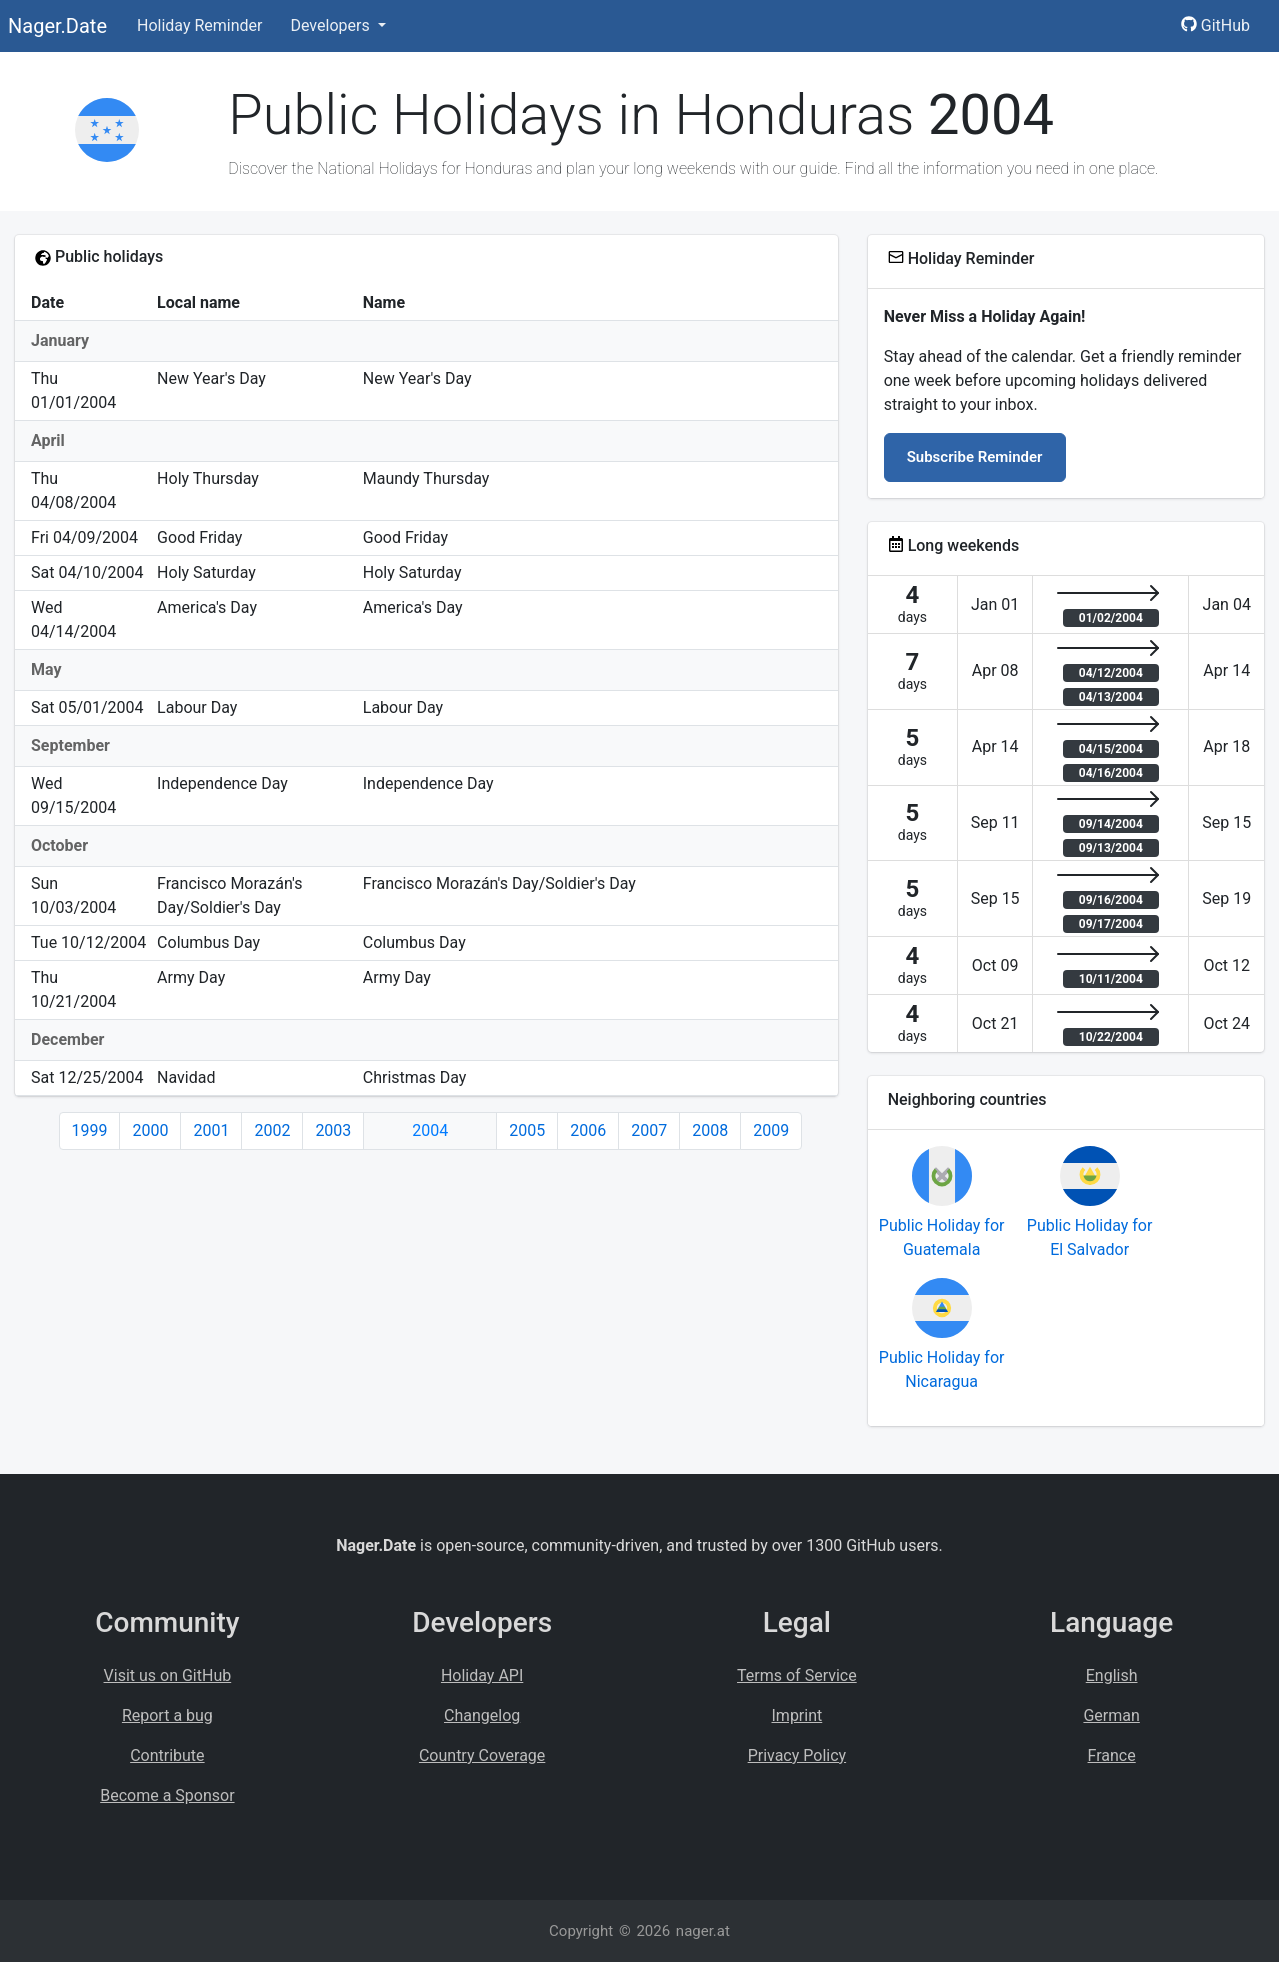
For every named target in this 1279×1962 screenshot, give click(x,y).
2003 (333, 1130)
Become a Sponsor (167, 1795)
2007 (649, 1130)
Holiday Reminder (200, 25)
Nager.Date (57, 26)
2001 (211, 1130)
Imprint (797, 1715)
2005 (527, 1130)
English (1112, 1675)
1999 (90, 1130)
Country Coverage (482, 1755)
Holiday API (482, 1675)
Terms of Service (797, 1675)
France (1112, 1755)
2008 (710, 1130)
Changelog (482, 1715)
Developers (331, 25)
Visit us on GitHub (168, 1675)
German (1111, 1715)
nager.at (703, 1931)
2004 (430, 1130)
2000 (150, 1130)
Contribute (167, 1755)
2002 (272, 1130)
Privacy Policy (797, 1755)
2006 (588, 1130)
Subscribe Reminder (975, 457)
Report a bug (167, 1715)
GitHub (1215, 25)
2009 (771, 1130)
